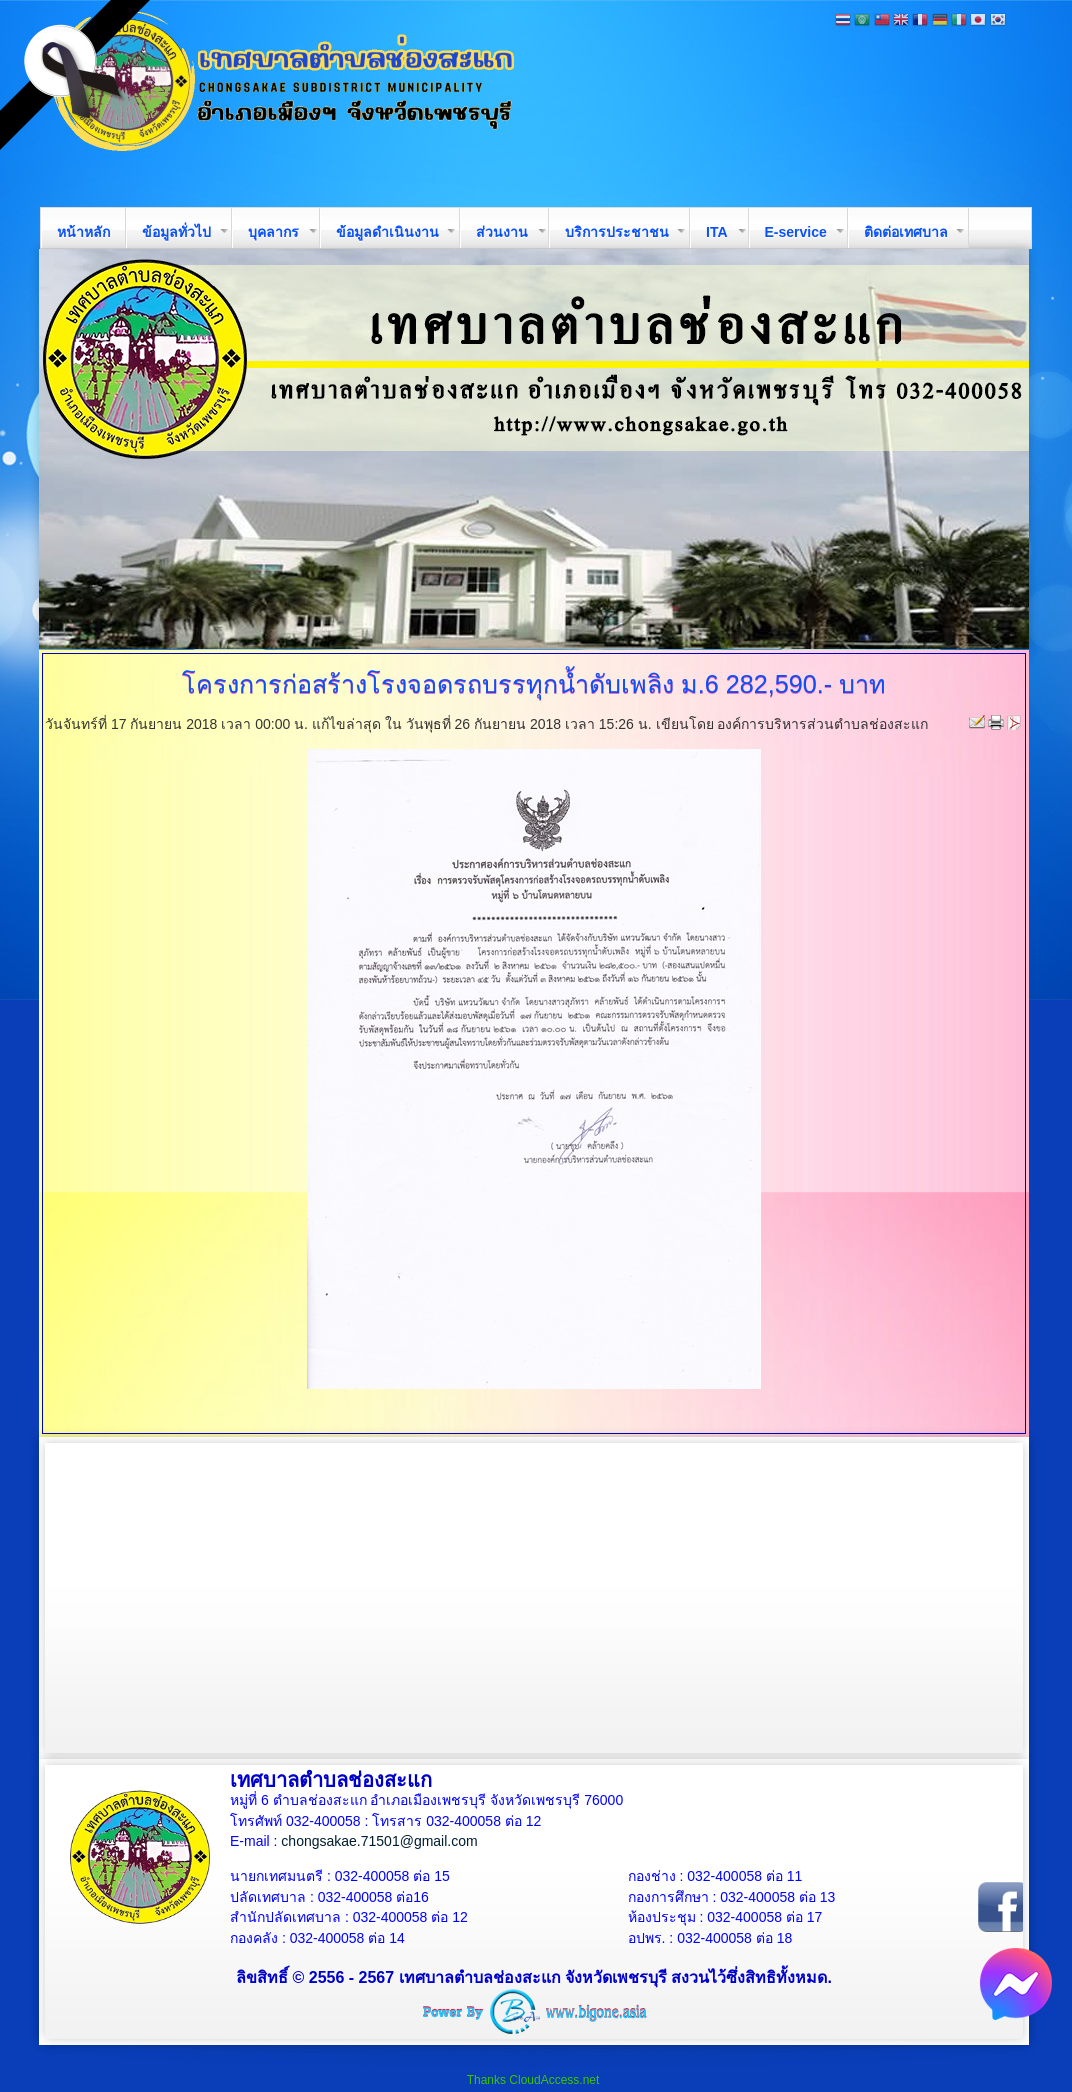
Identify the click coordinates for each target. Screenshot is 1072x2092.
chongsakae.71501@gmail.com (379, 1841)
